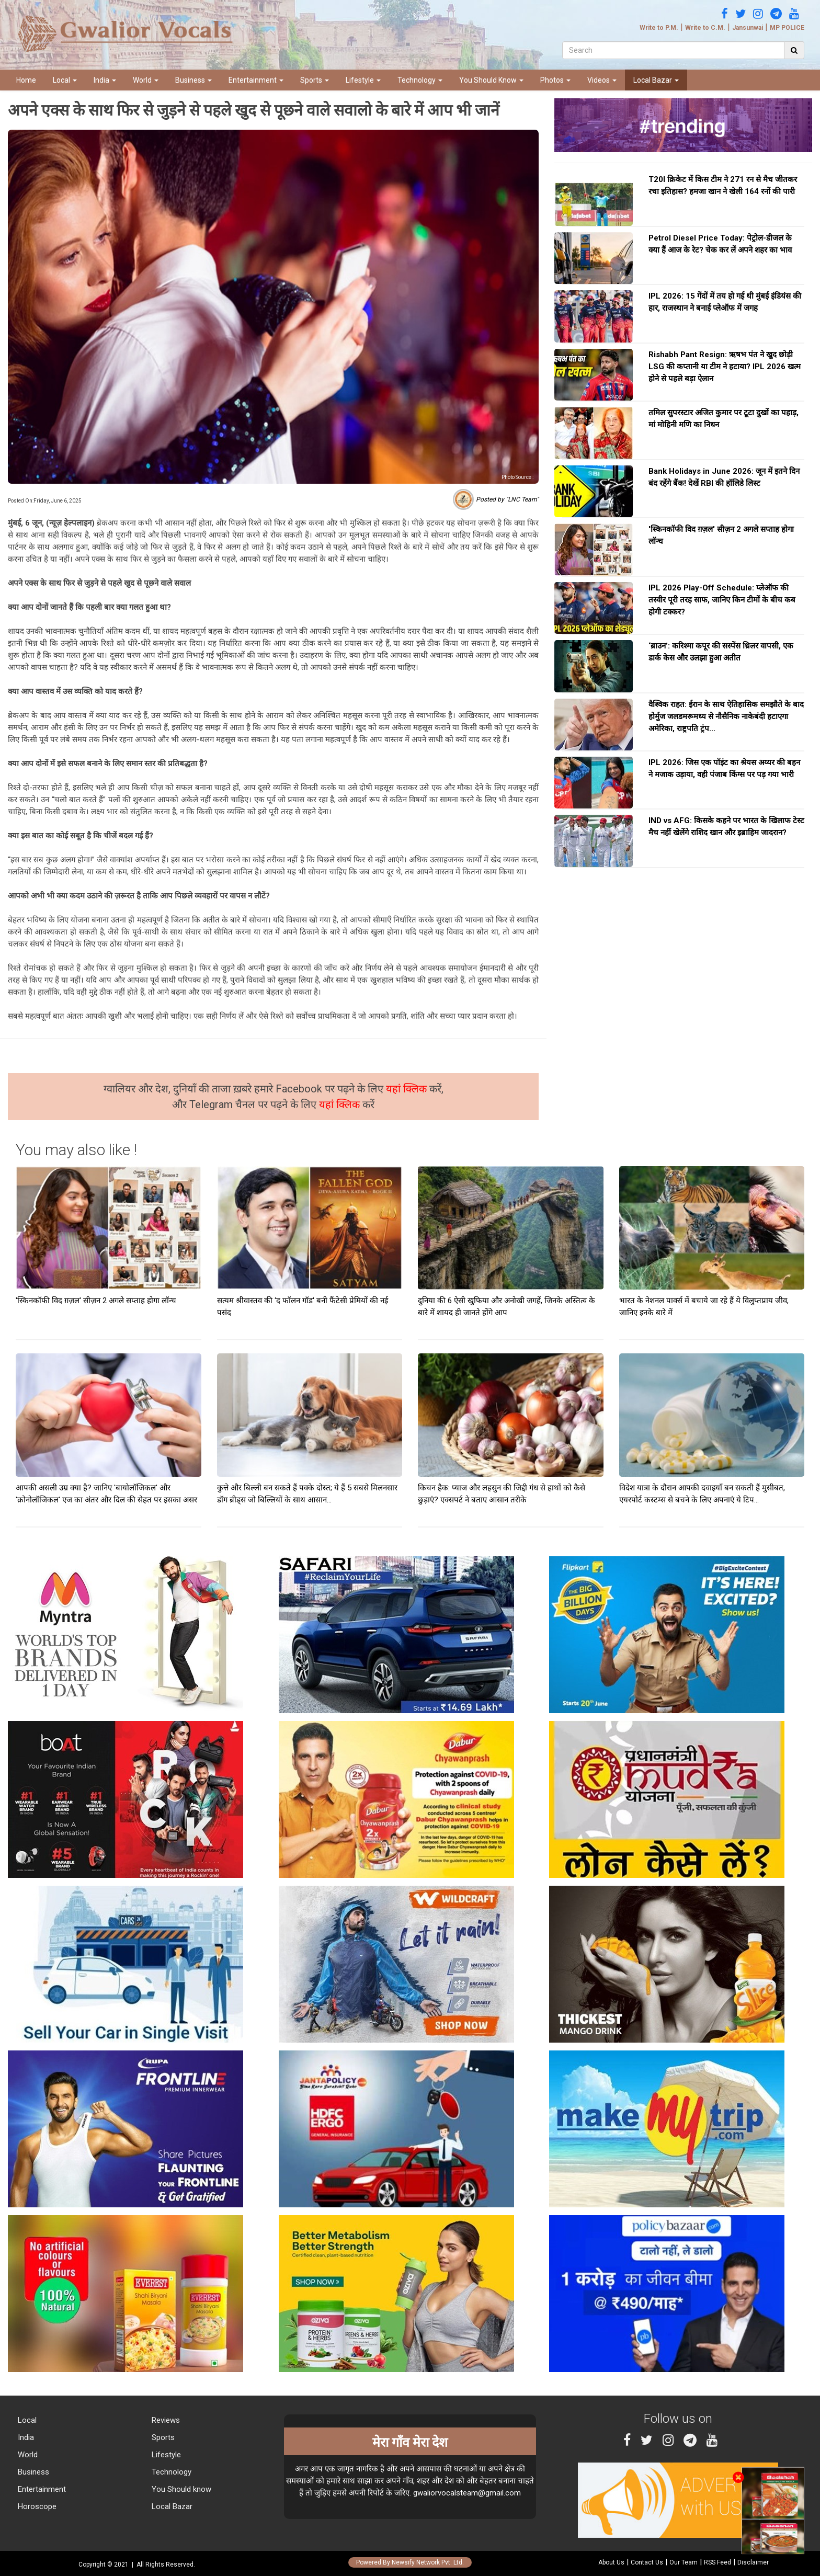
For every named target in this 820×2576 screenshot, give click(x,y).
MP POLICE (787, 27)
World (145, 80)
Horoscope (36, 2506)
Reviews (165, 2420)
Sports (314, 80)
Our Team (683, 2562)
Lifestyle (363, 80)
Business (193, 80)
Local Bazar (656, 80)
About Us (611, 2562)
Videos (602, 80)
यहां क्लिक (407, 1088)
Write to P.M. (659, 27)
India (105, 80)
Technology (419, 80)
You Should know (180, 2489)
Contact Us (647, 2562)
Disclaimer (753, 2562)
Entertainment (256, 80)
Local (65, 80)
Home (26, 80)
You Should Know (491, 80)
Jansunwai (747, 27)
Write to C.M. (705, 27)
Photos (555, 80)
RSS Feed (717, 2562)
